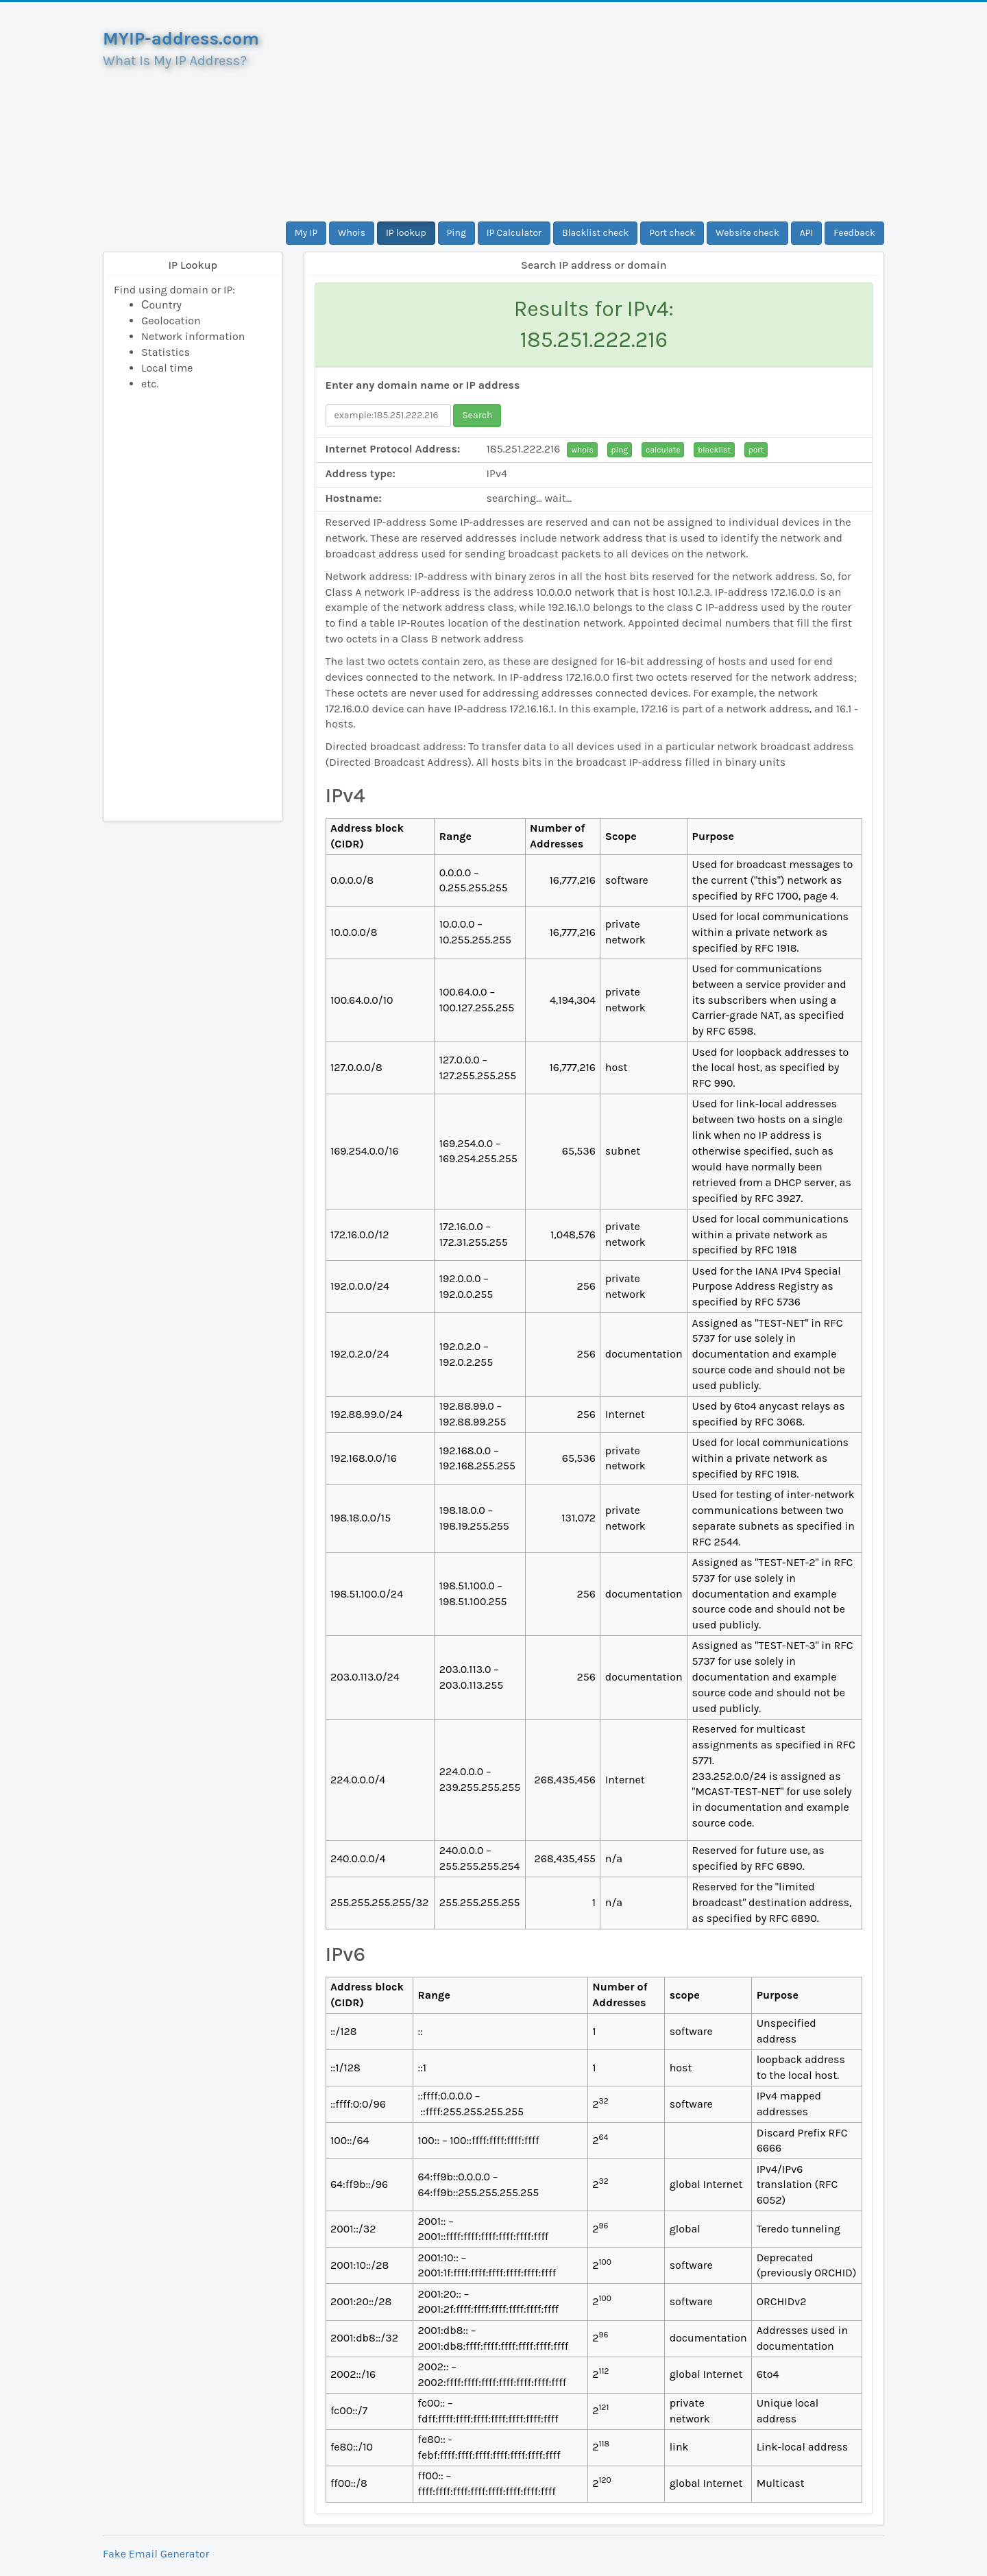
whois (582, 450)
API (807, 233)
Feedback (854, 233)
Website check (747, 233)
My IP (306, 233)
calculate (663, 450)
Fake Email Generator (156, 2553)
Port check (672, 233)
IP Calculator (514, 233)
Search (477, 415)
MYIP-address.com (181, 38)
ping (620, 450)
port (756, 450)
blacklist (714, 450)
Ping (456, 233)
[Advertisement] (594, 112)
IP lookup (406, 233)
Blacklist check (595, 233)
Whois (351, 233)
